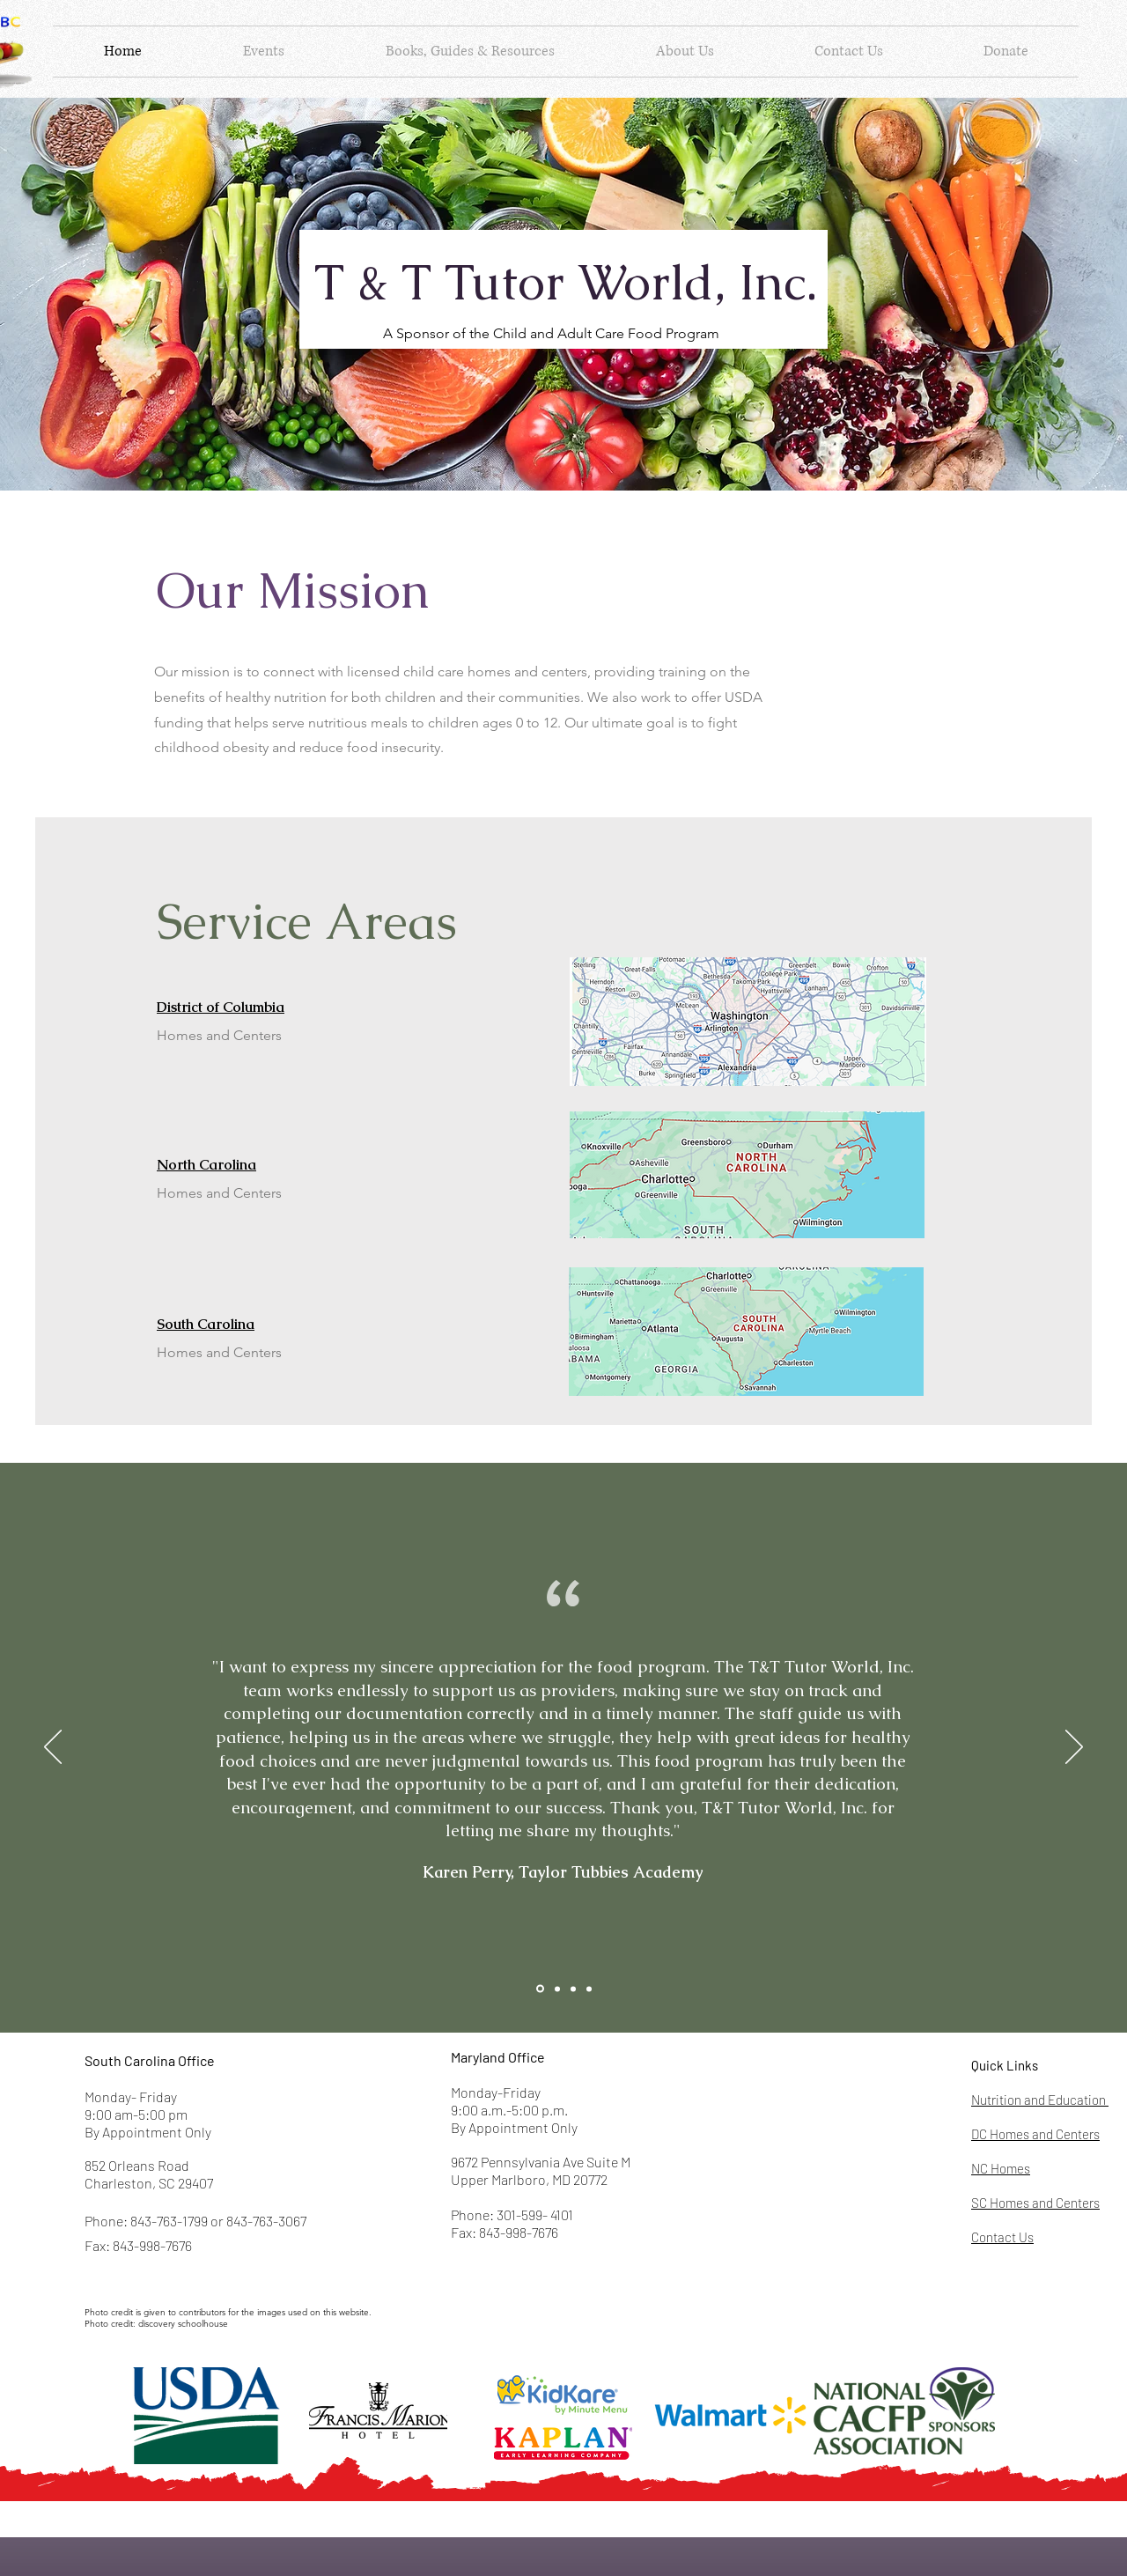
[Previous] (53, 1748)
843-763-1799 (169, 2220)
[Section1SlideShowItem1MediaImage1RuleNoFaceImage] (540, 1989)
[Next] (1074, 1748)
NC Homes (1000, 2168)
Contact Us (1002, 2237)
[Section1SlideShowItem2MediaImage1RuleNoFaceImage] (557, 1988)
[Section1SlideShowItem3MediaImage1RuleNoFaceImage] (573, 1988)
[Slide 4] (589, 1988)
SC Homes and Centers (1035, 2203)
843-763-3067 (266, 2220)
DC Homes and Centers (1035, 2134)
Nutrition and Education (1040, 2099)
